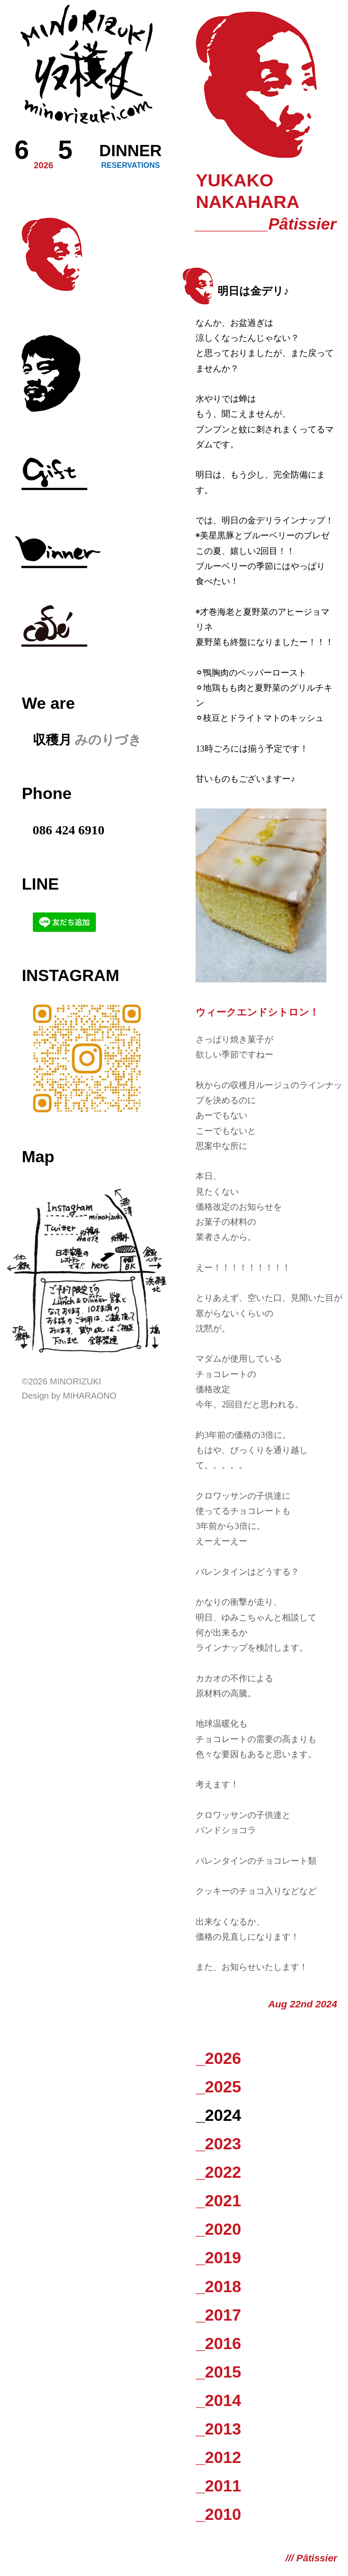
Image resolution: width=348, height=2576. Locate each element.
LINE (40, 884)
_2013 (218, 2429)
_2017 (218, 2315)
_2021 (218, 2201)
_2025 (218, 2087)
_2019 (218, 2258)
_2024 (218, 2115)
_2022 (218, 2172)
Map (38, 1157)
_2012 (218, 2457)
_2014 (218, 2400)
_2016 (218, 2343)
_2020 (218, 2229)
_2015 (218, 2372)
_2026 (218, 2058)
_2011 (218, 2486)
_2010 (218, 2514)
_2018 (218, 2286)
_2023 (218, 2144)
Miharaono (90, 1395)
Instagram (70, 975)
